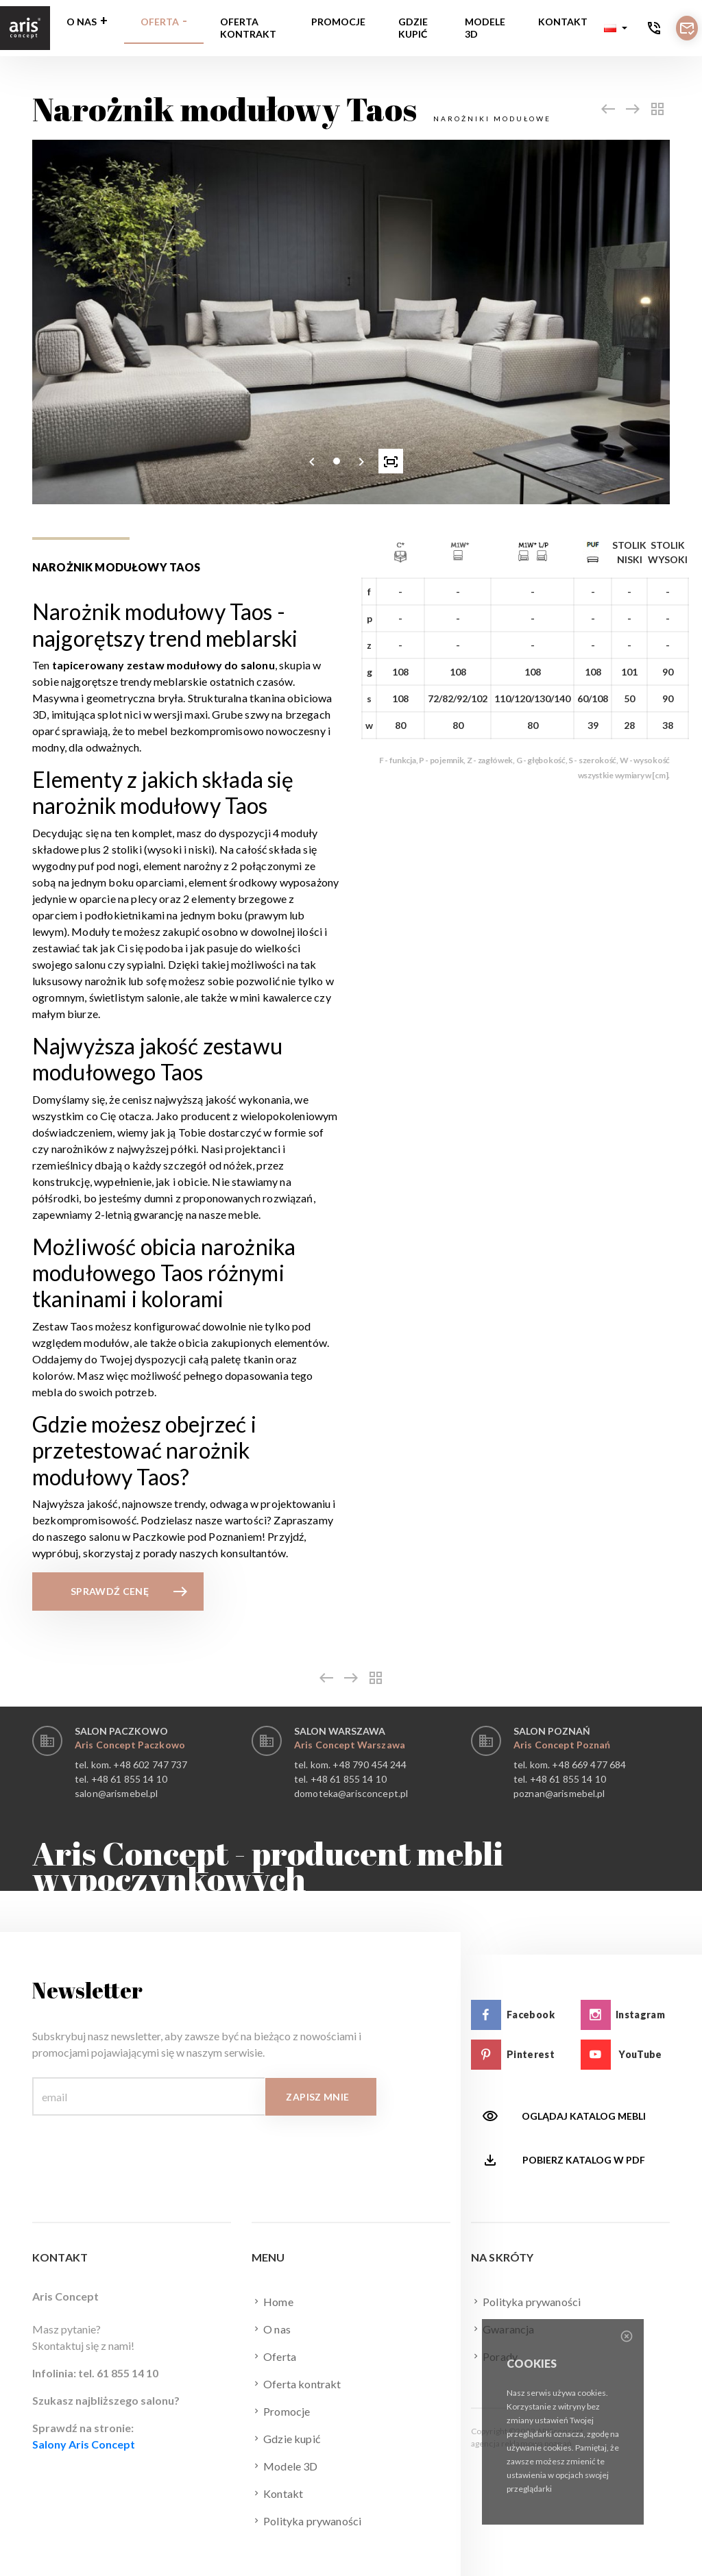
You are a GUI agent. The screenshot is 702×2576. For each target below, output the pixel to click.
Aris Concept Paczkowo (130, 1744)
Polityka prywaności (306, 2520)
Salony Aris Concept (83, 2444)
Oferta (160, 21)
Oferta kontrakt (248, 28)
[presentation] (312, 461)
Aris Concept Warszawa (349, 1744)
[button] (615, 28)
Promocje (338, 21)
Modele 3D (485, 28)
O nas (81, 21)
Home (272, 2301)
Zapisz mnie (317, 2097)
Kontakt (563, 21)
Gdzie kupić (413, 28)
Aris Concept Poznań (562, 1744)
